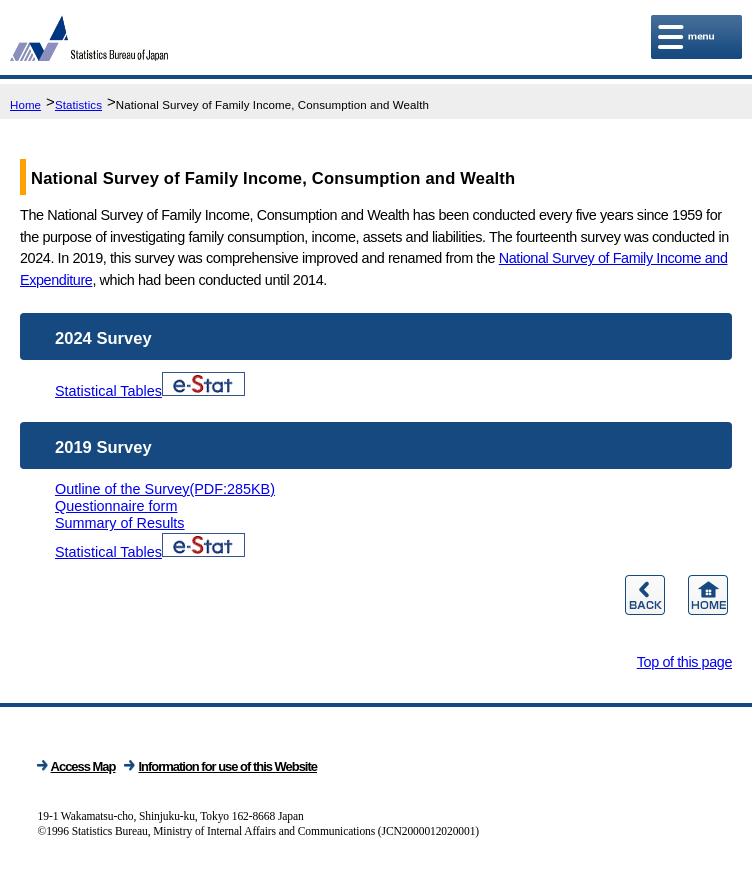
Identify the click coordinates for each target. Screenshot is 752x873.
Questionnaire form (116, 506)
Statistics (78, 105)
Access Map (83, 766)
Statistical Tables (150, 391)
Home (25, 105)
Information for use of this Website (227, 766)
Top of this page (684, 662)
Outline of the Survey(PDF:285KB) (165, 489)
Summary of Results (120, 523)
